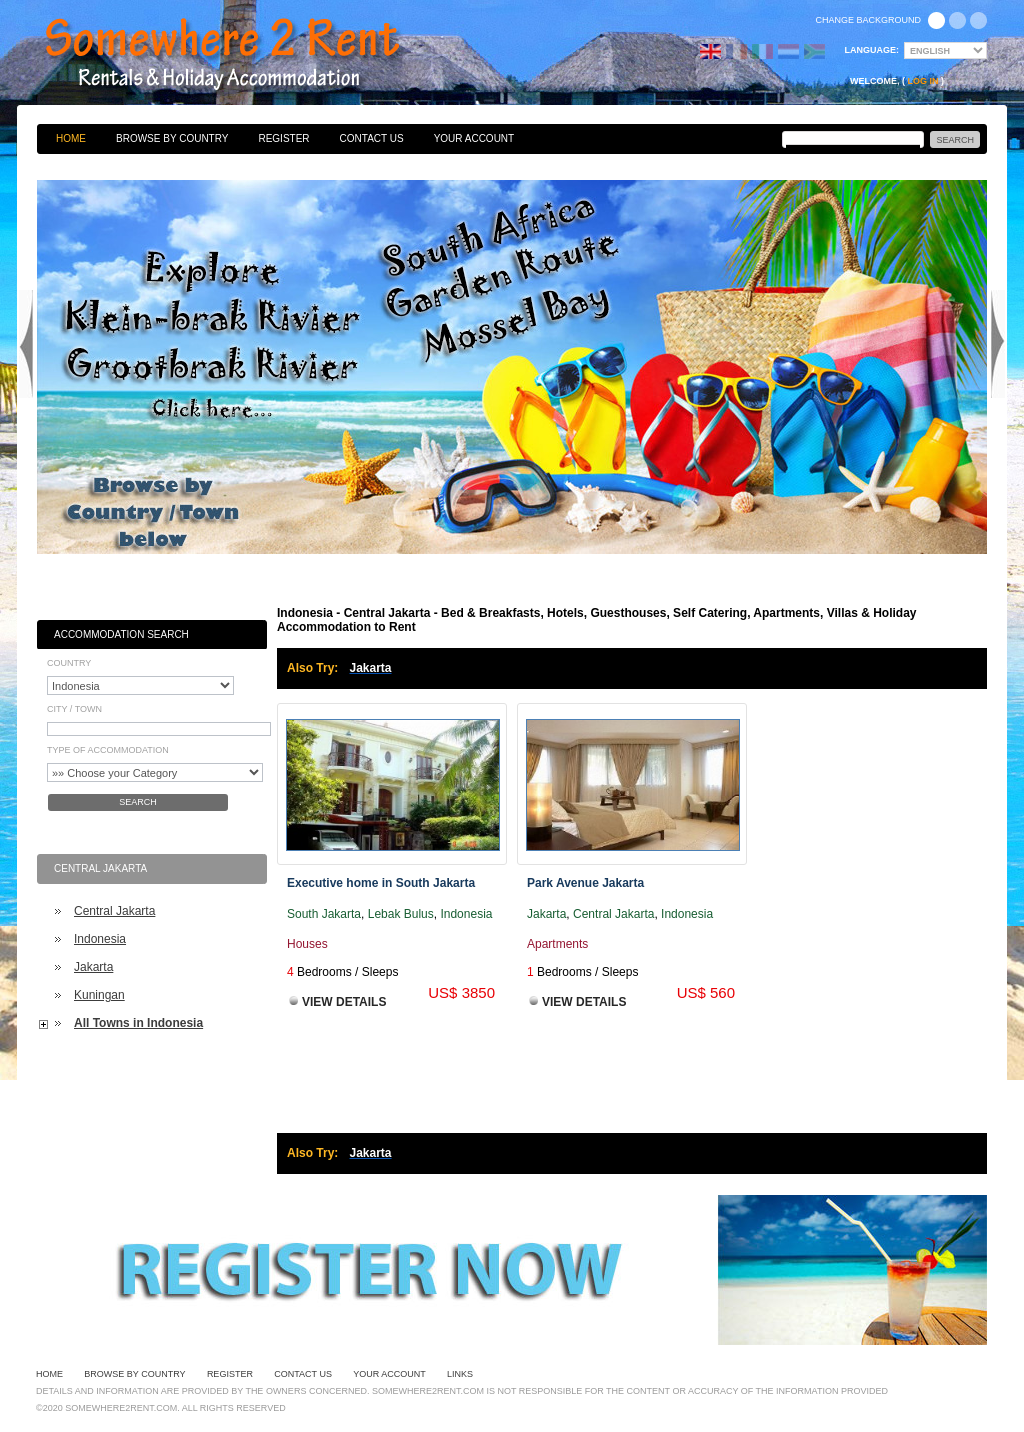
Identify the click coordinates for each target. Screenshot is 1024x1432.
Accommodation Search (121, 634)
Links (460, 1374)
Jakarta (93, 967)
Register (283, 138)
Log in (923, 81)
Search (138, 802)
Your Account (474, 138)
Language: (872, 50)
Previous (26, 344)
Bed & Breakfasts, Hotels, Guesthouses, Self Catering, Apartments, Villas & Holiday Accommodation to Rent (244, 55)
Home (71, 138)
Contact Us (372, 138)
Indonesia (100, 939)
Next (998, 344)
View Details (344, 1002)
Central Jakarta (114, 911)
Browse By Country (172, 138)
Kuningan (99, 995)
